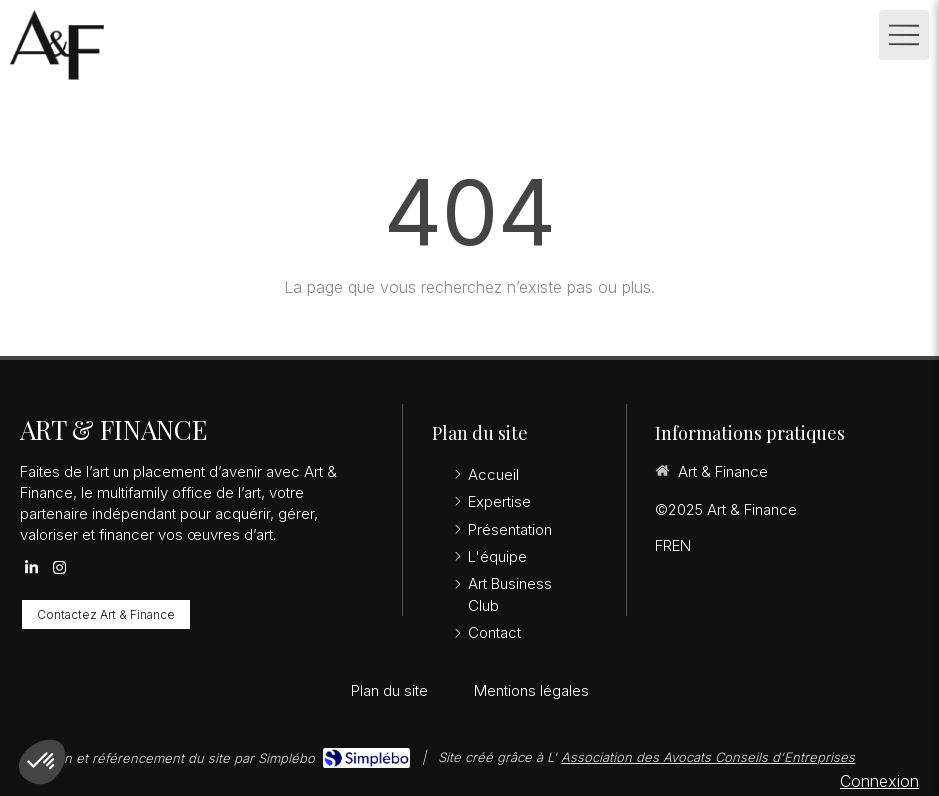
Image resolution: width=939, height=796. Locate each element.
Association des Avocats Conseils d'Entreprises (708, 757)
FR (663, 545)
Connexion (879, 781)
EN (681, 545)
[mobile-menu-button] (904, 35)
